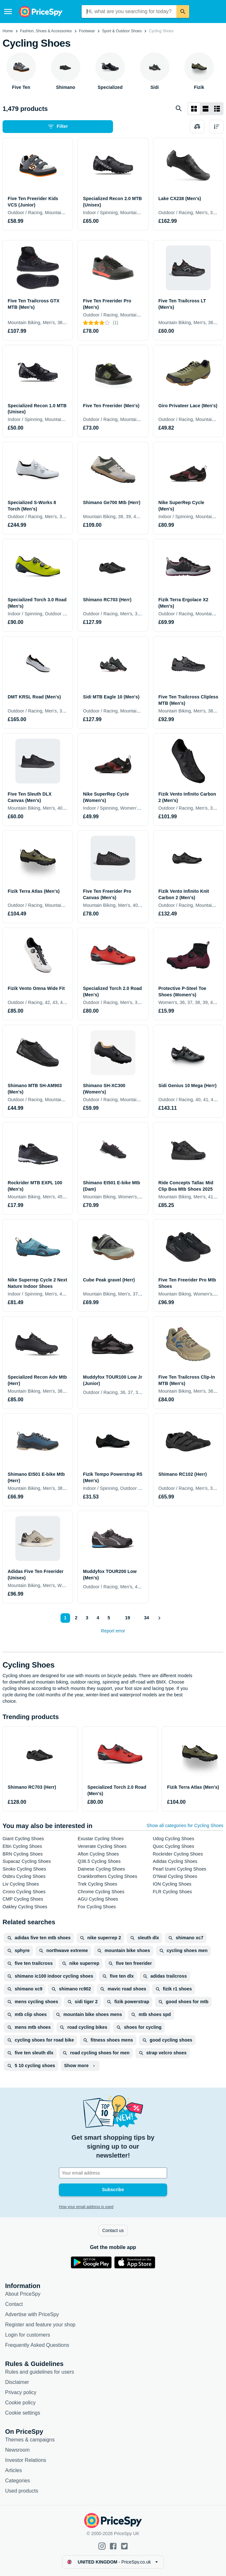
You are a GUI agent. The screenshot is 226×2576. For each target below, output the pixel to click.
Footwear (87, 31)
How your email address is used (86, 2207)
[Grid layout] (194, 108)
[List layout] (205, 108)
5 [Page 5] (109, 1617)
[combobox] (129, 11)
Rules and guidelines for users (39, 2372)
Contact (14, 2304)
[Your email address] (113, 2172)
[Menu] (8, 11)
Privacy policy (20, 2392)
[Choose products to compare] (197, 126)
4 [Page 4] (98, 1617)
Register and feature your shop (40, 2324)
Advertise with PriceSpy (32, 2314)
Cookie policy (20, 2402)
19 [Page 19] (127, 1617)
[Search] (182, 11)
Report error (113, 1630)
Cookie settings (22, 2413)
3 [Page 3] (87, 1617)
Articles (13, 2470)
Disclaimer (17, 2382)
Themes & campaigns (30, 2439)
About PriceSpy (22, 2294)
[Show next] (159, 1618)
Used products (21, 2491)
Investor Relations (25, 2460)
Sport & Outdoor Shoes (122, 31)
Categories (17, 2480)
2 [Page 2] (76, 1617)
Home (8, 31)
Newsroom (17, 2450)
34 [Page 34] (146, 1617)
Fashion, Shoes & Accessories (46, 31)
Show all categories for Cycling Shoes (185, 1825)
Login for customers (27, 2335)
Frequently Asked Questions (37, 2345)
